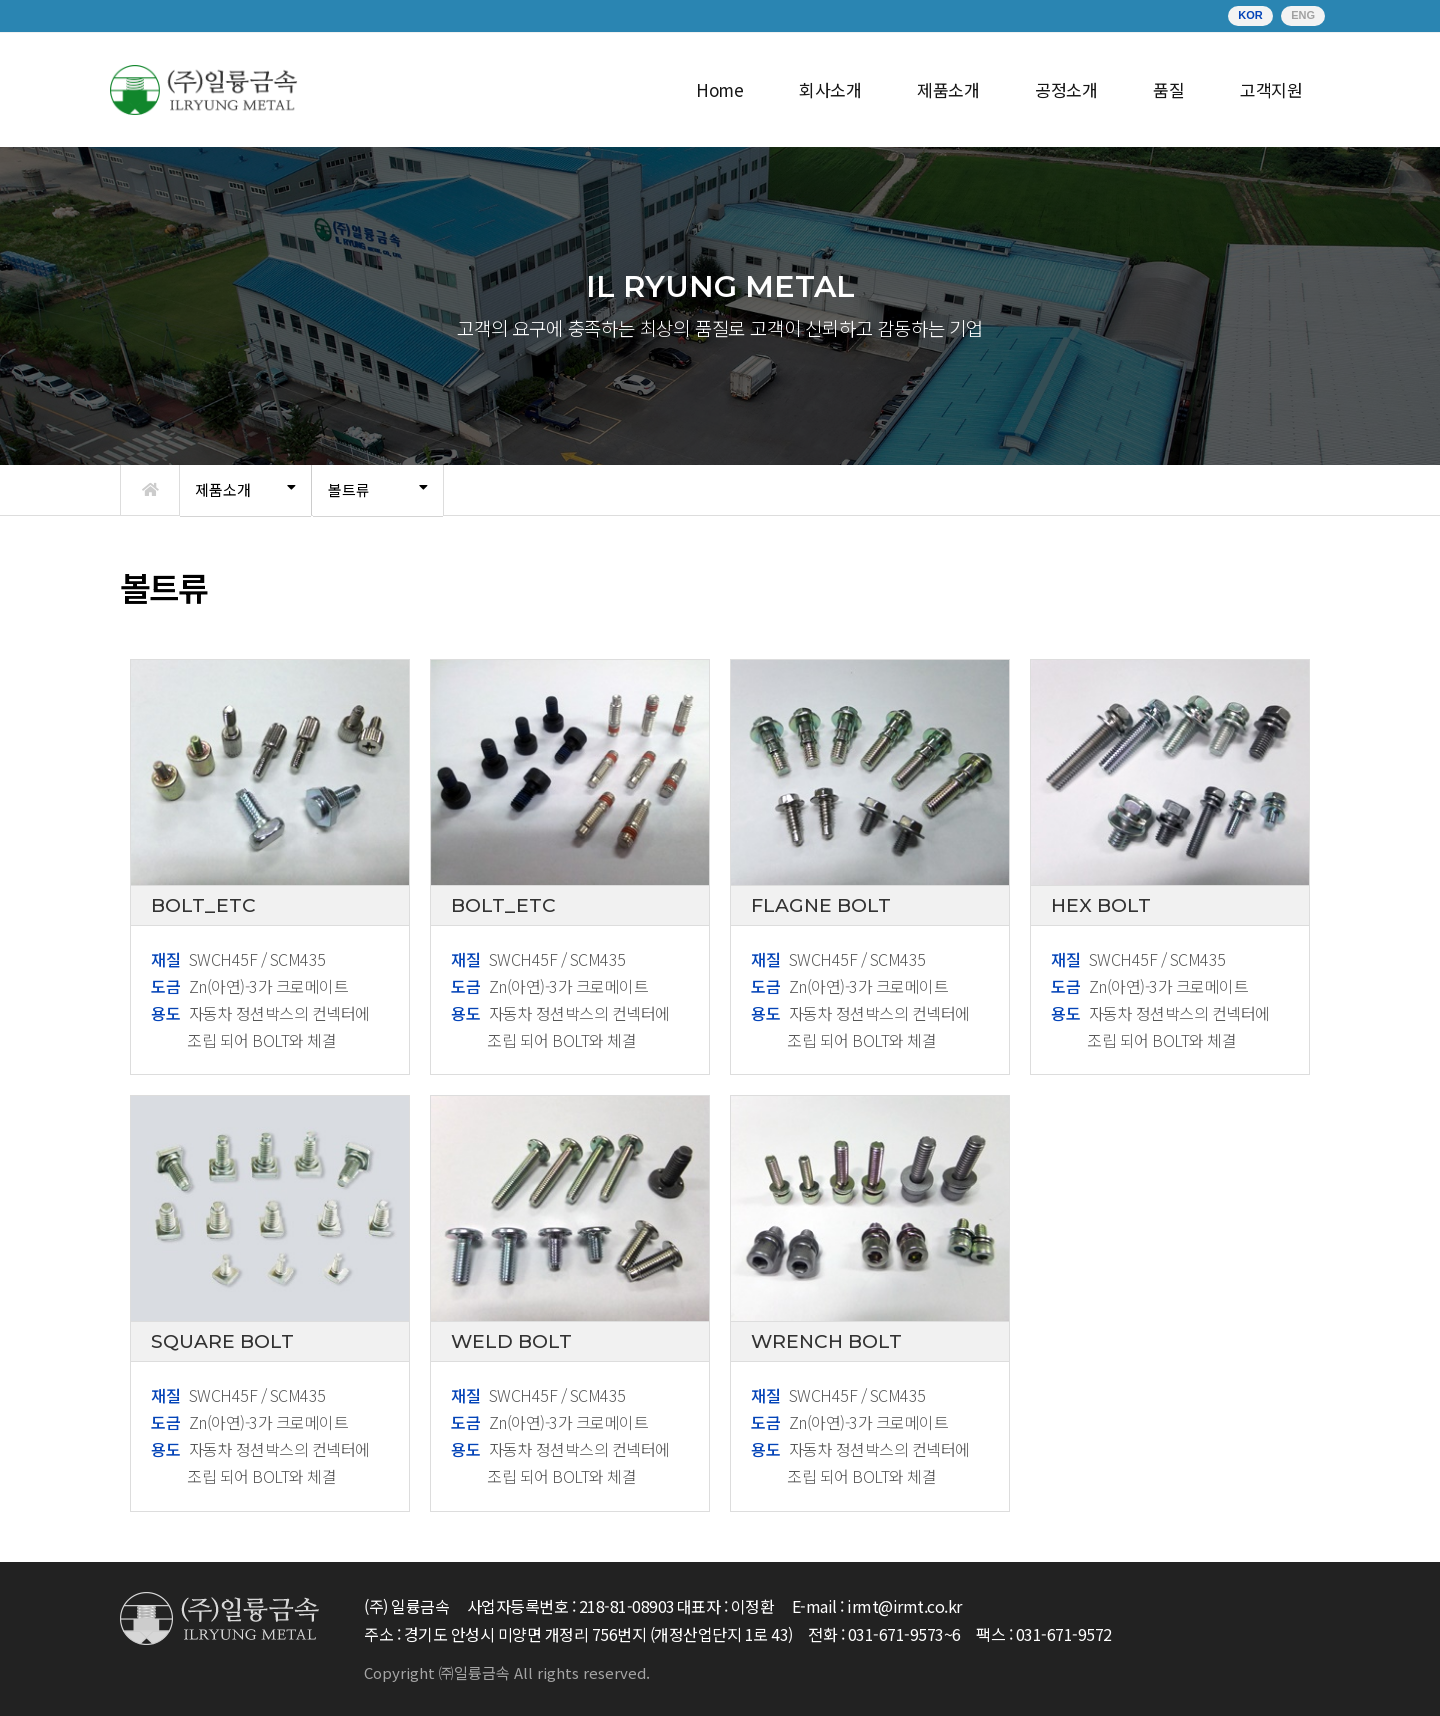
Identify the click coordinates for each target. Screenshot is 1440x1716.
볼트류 (349, 489)
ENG (1303, 15)
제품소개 (223, 489)
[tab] (245, 490)
